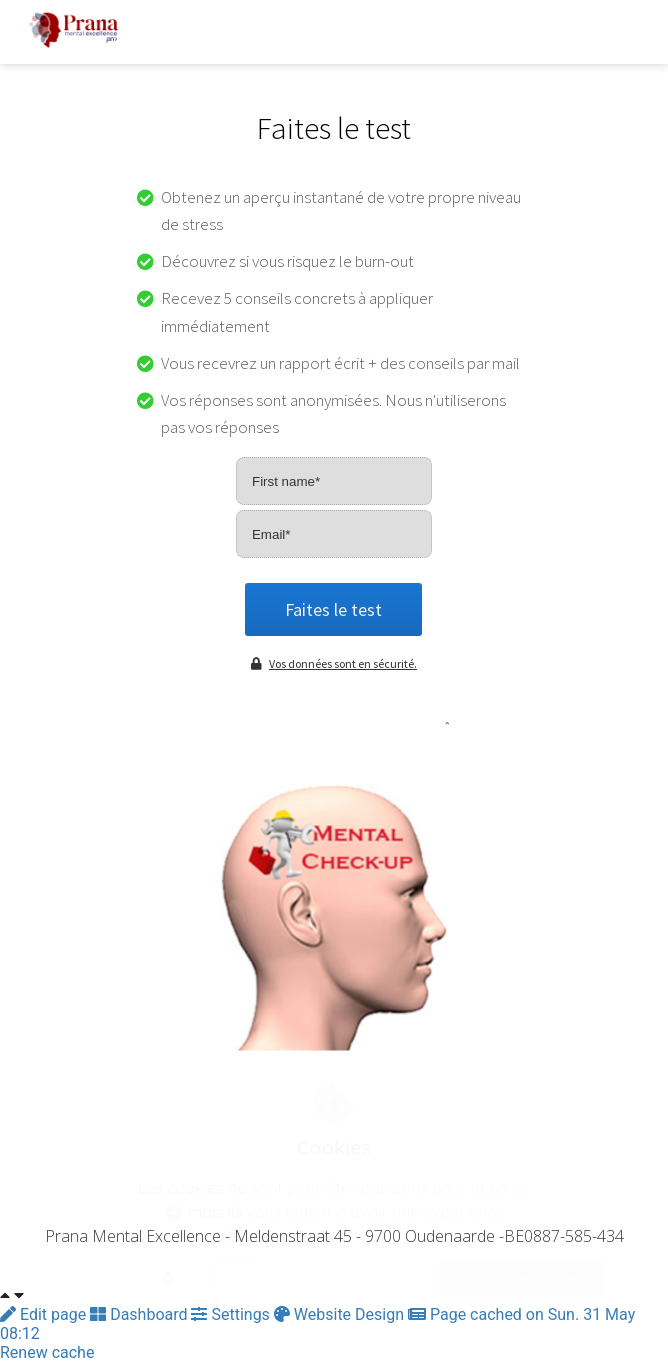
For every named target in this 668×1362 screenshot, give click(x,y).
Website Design (341, 1314)
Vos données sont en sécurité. (334, 663)
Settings (232, 1314)
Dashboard (140, 1314)
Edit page (45, 1314)
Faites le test (333, 609)
